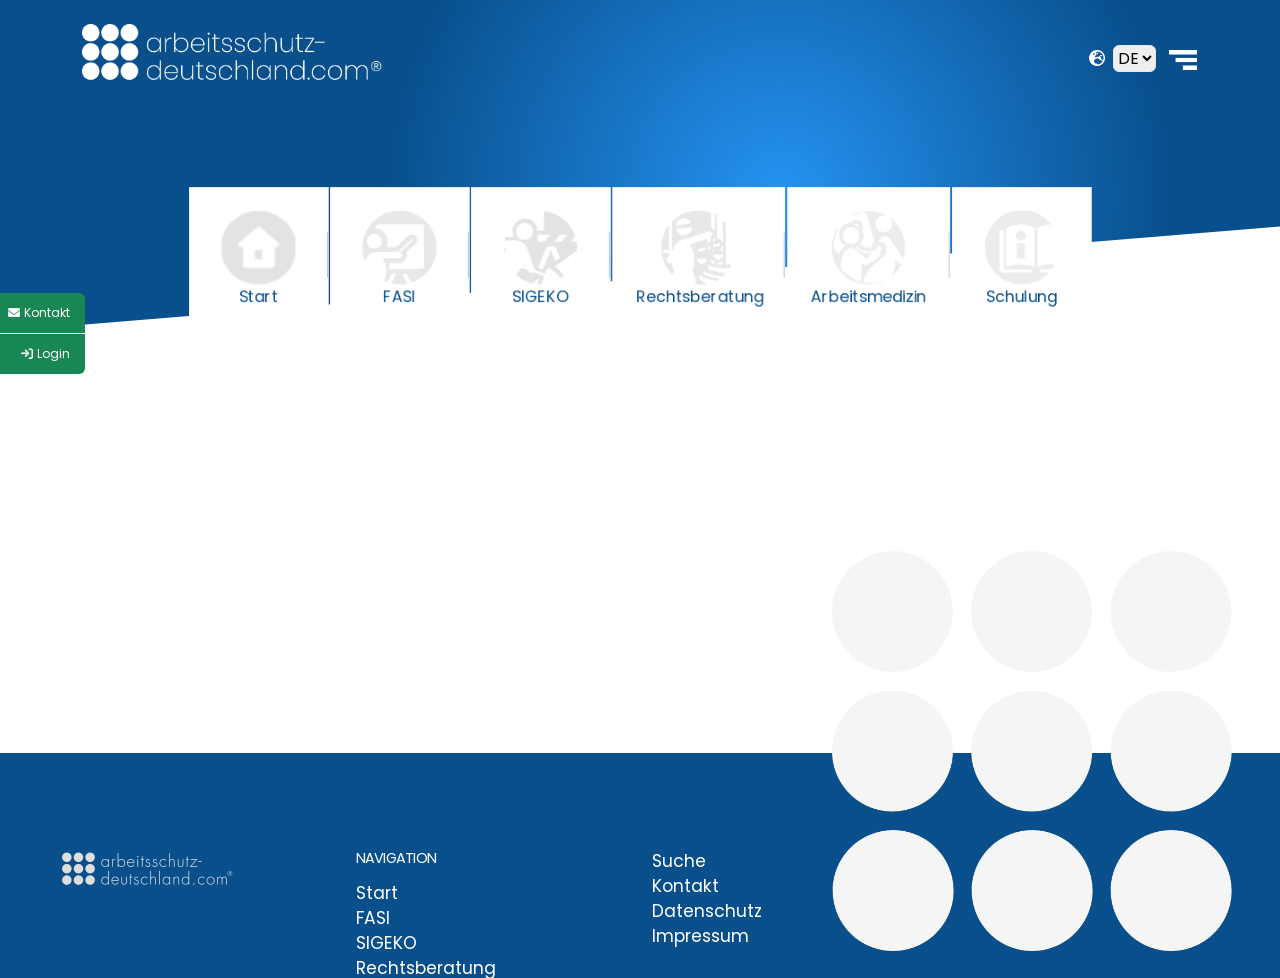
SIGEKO (386, 943)
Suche (679, 861)
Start (377, 893)
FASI (373, 918)
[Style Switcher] (42, 313)
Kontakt (685, 886)
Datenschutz (707, 911)
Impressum (700, 936)
